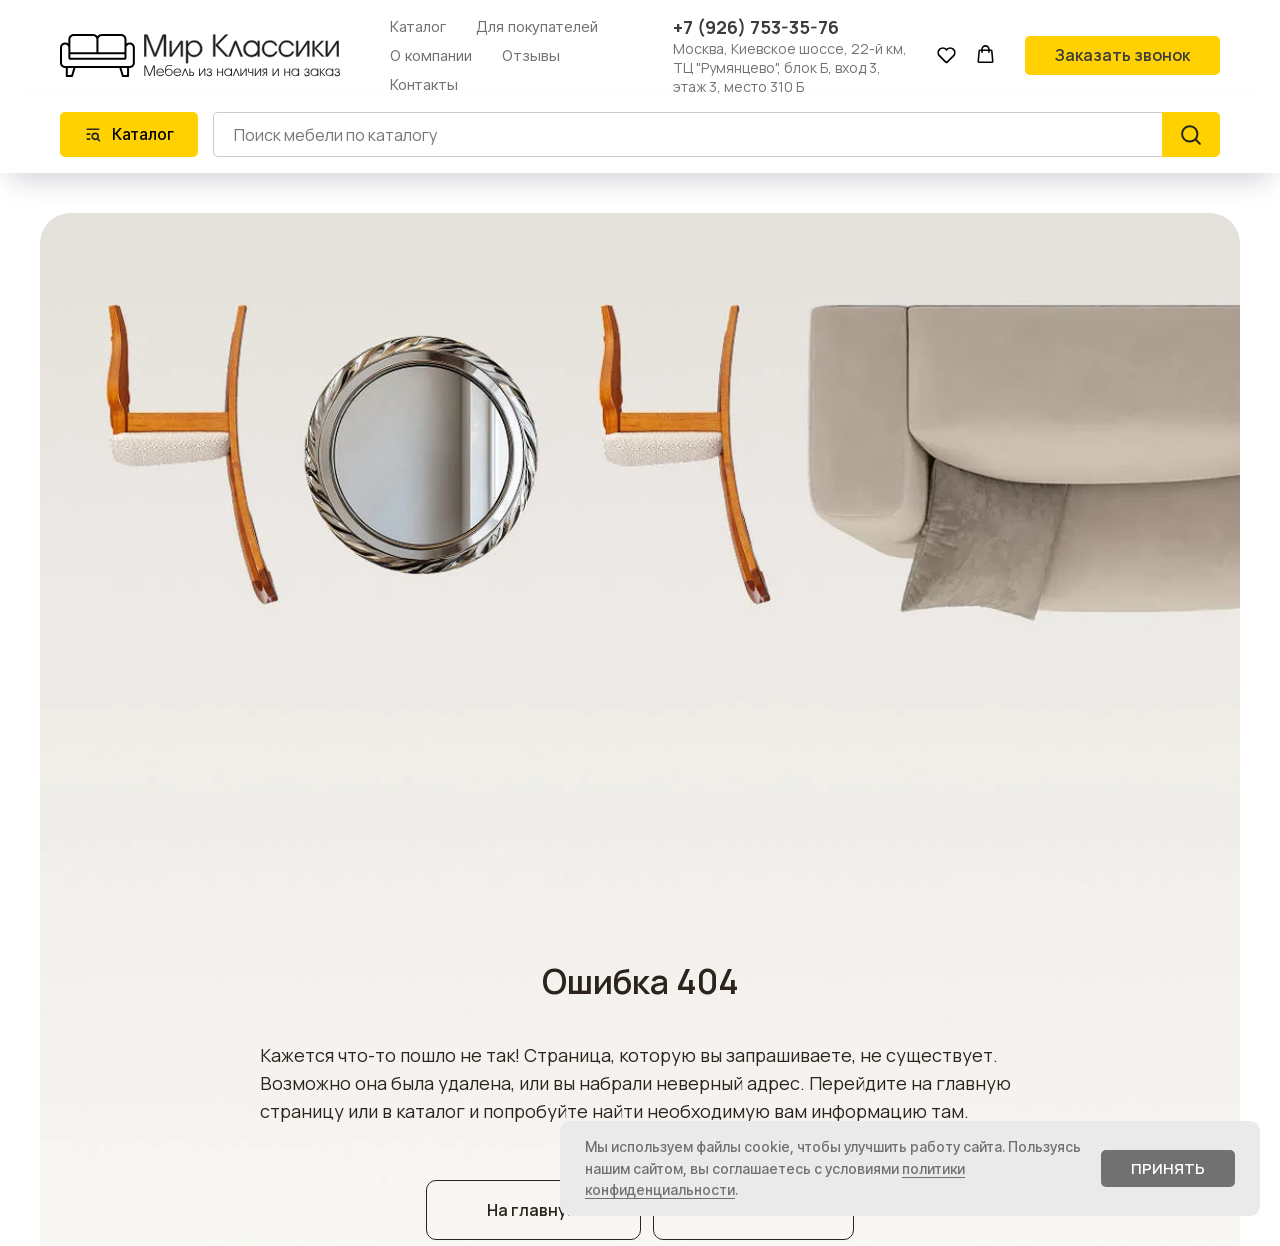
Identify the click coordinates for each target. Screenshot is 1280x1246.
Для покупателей (537, 26)
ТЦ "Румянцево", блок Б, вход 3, (777, 67)
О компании (431, 55)
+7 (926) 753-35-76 (756, 27)
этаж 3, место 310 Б (738, 86)
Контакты (424, 84)
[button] (946, 54)
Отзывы (531, 55)
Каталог (418, 26)
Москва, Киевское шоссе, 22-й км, (790, 48)
